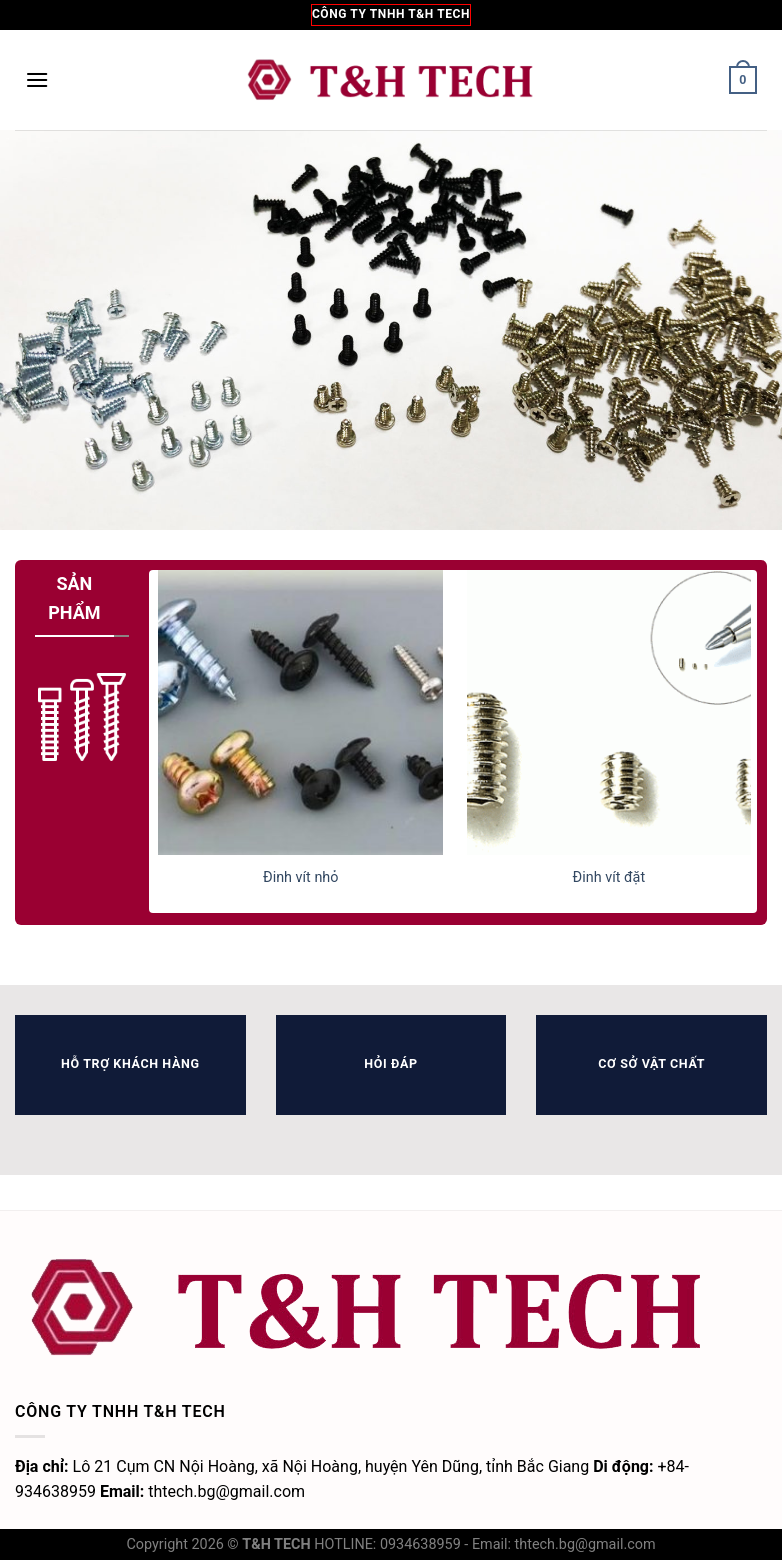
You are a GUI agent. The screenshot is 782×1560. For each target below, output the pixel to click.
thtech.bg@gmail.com (585, 1544)
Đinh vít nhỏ (301, 877)
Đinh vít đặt (609, 877)
